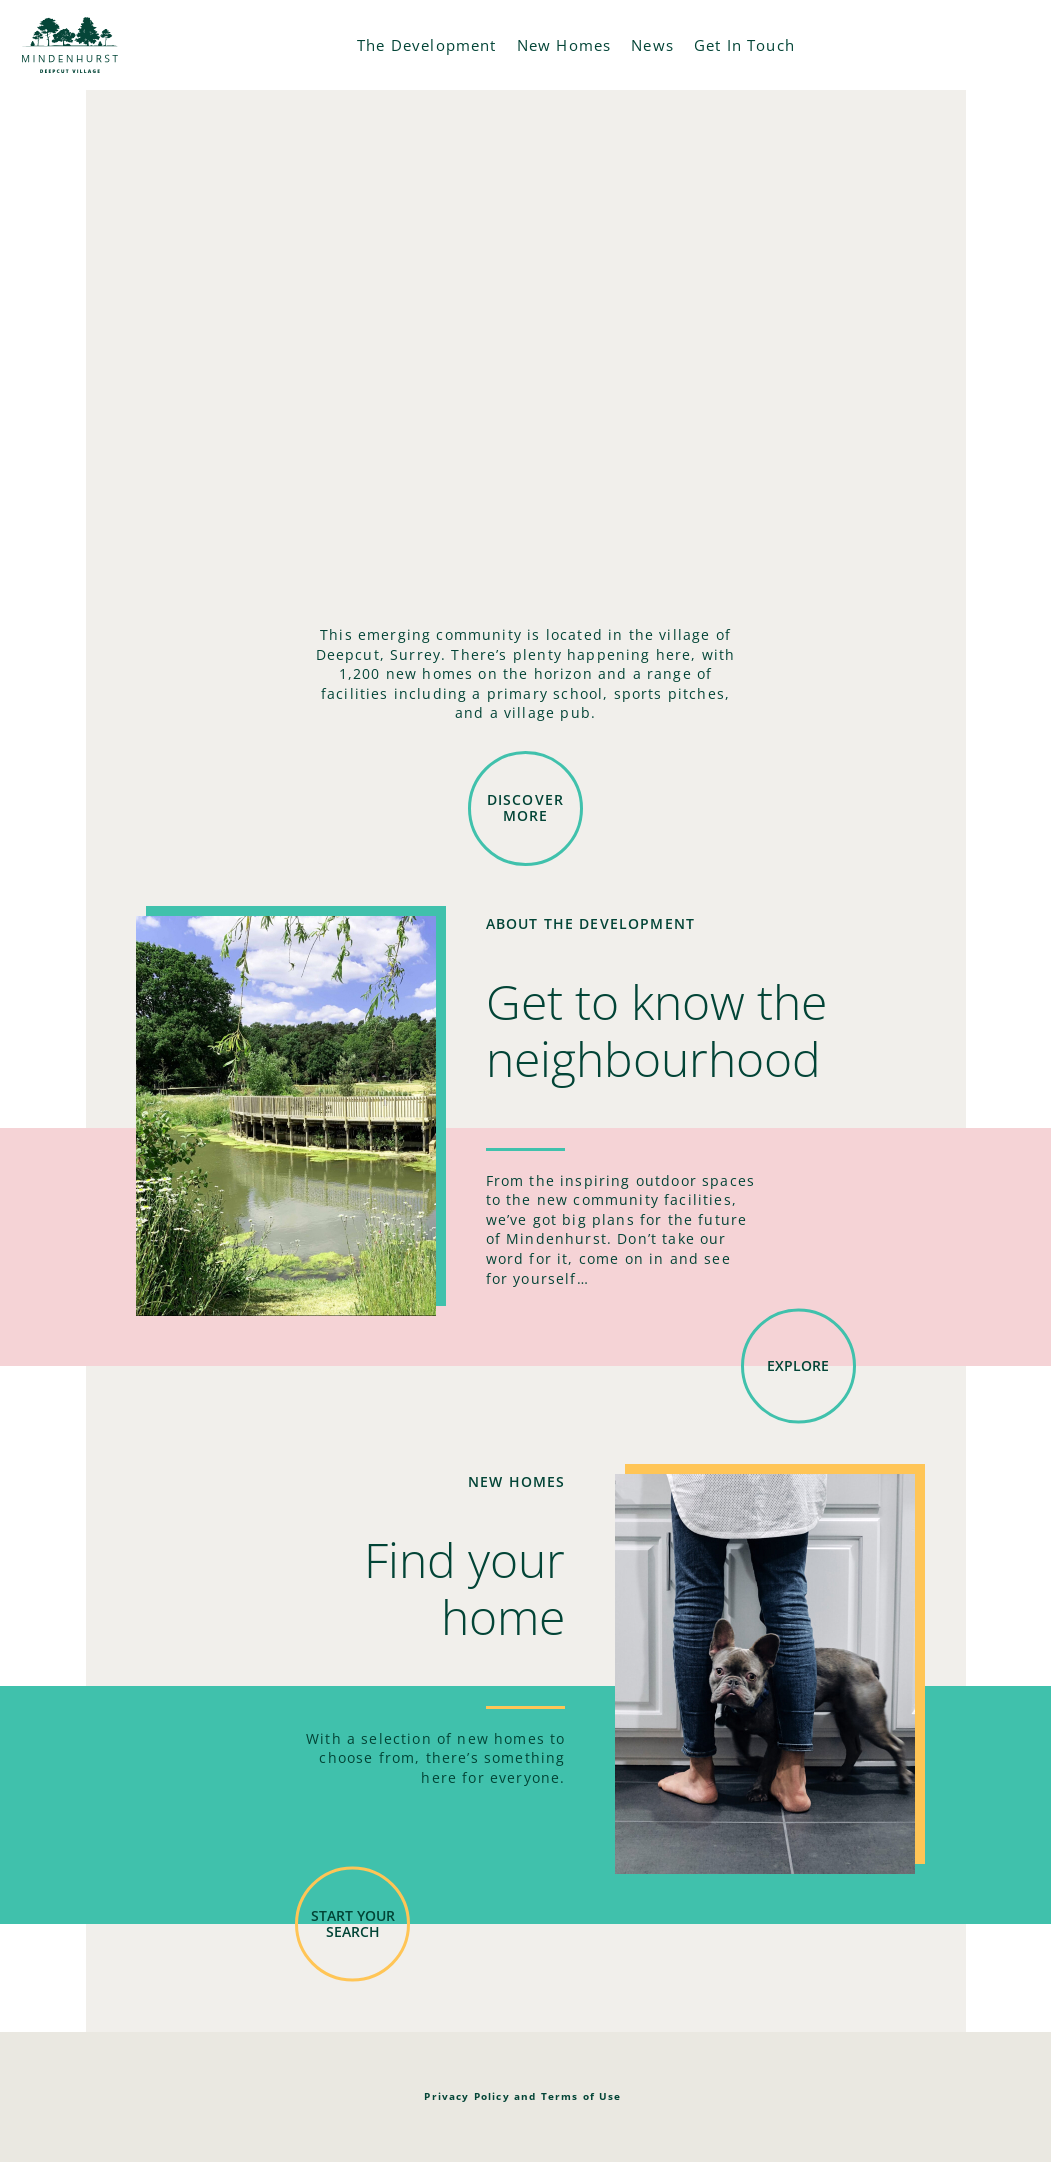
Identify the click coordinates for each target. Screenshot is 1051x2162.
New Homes (564, 45)
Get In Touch (744, 45)
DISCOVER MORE (525, 808)
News (652, 45)
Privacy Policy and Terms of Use (522, 2096)
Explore (798, 1365)
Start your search (353, 1923)
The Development (427, 45)
